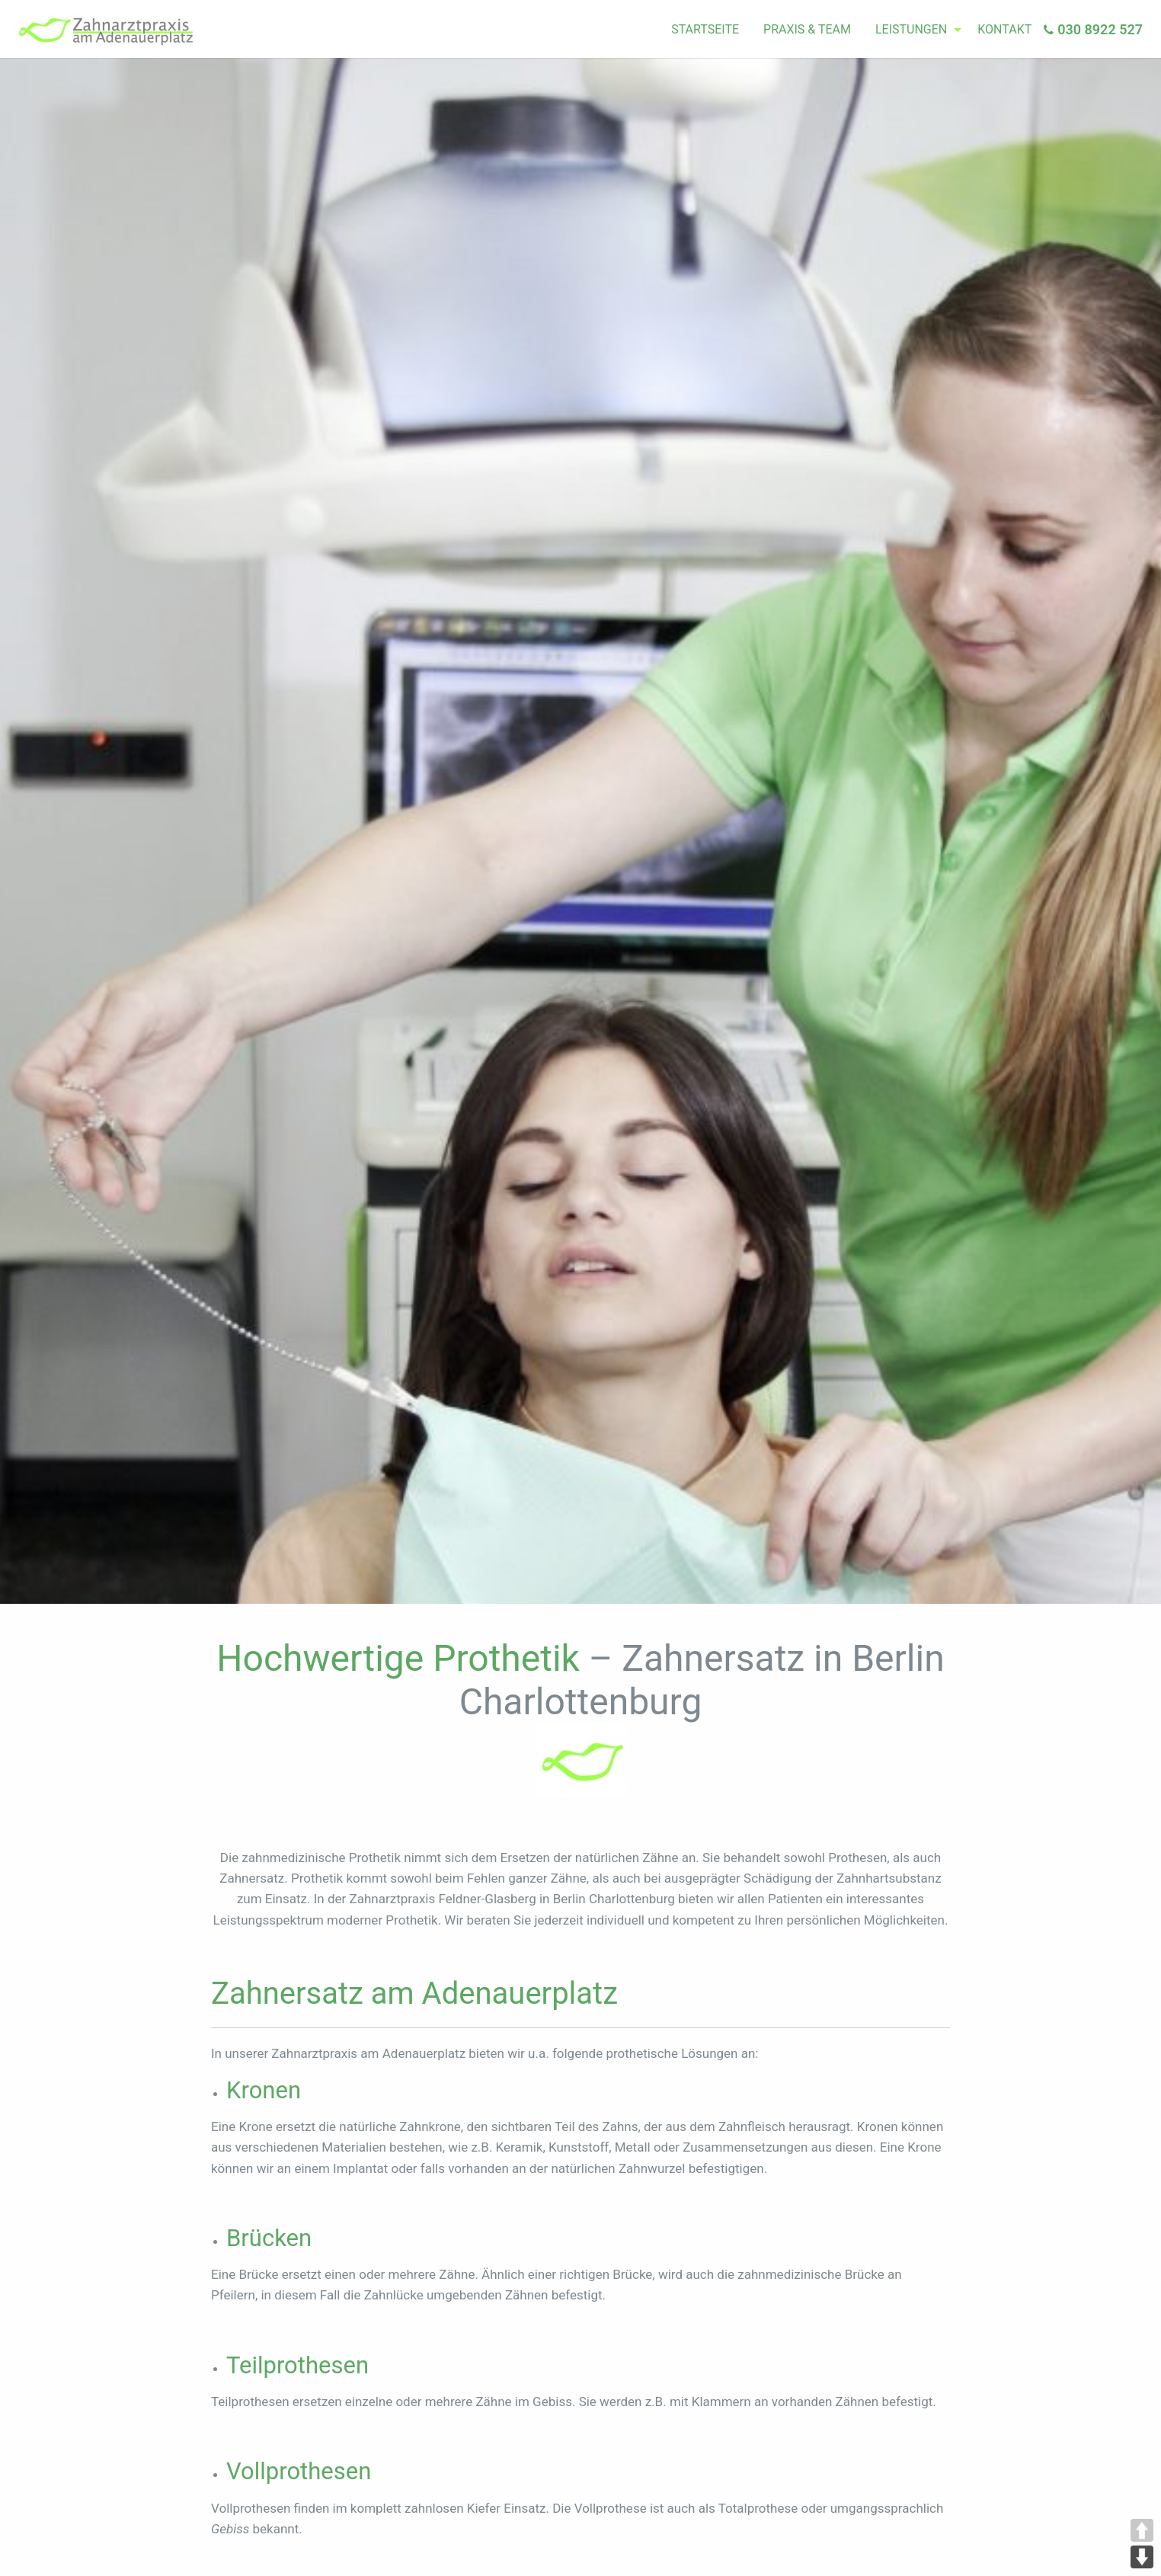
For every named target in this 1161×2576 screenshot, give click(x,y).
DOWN (1142, 2557)
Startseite (705, 29)
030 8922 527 (1100, 29)
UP (1142, 2530)
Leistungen (911, 29)
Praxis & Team (807, 29)
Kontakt (1004, 29)
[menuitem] (705, 29)
